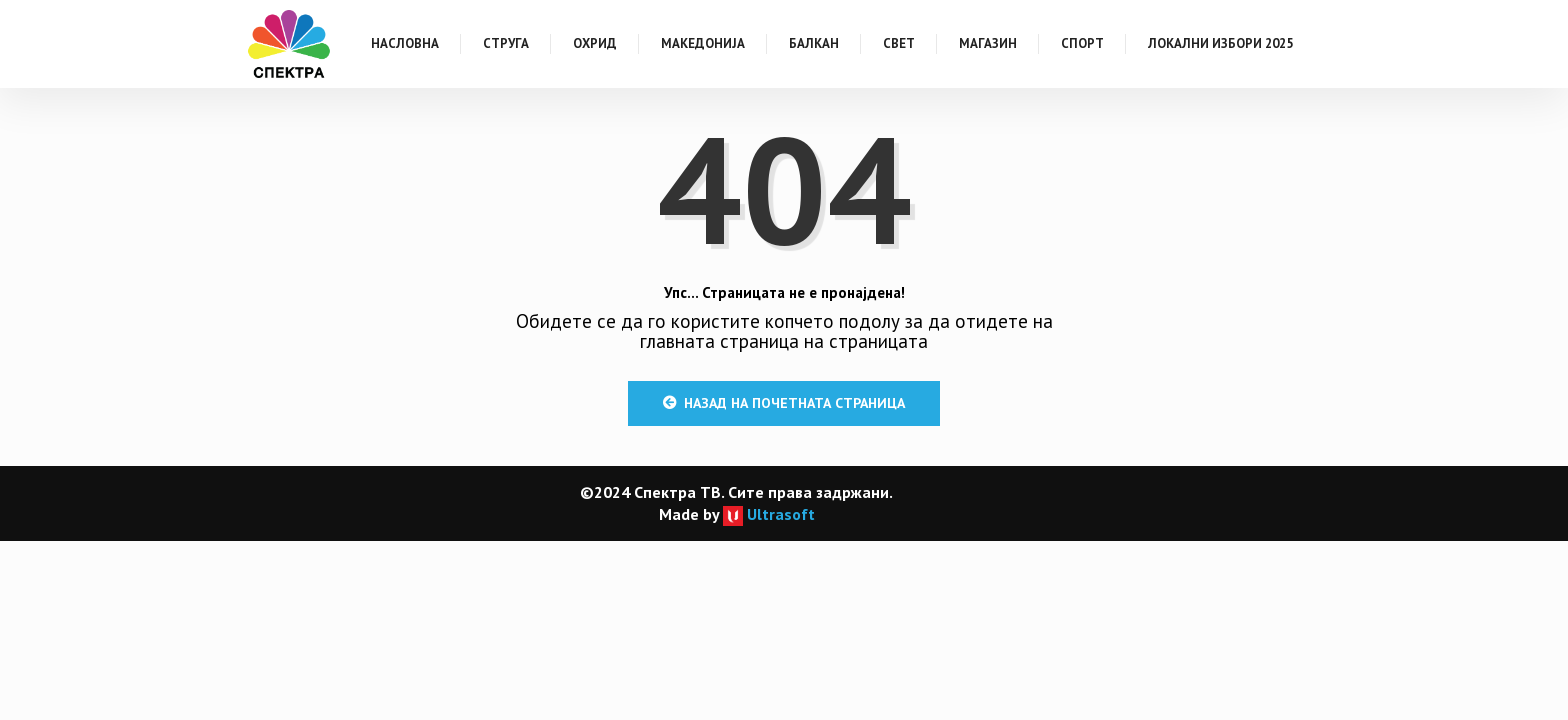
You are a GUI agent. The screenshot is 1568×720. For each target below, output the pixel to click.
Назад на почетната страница (784, 403)
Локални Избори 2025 (1220, 43)
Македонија (703, 43)
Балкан (814, 43)
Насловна (405, 43)
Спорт (1082, 43)
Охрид (595, 43)
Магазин (988, 43)
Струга (506, 43)
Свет (899, 43)
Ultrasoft (769, 514)
